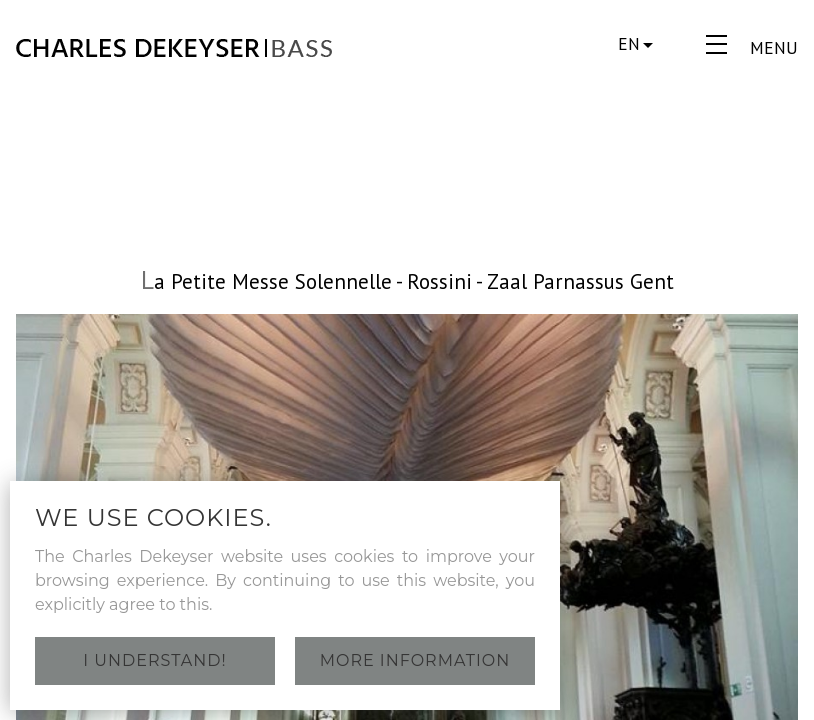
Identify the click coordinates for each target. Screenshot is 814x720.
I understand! (154, 660)
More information (415, 660)
